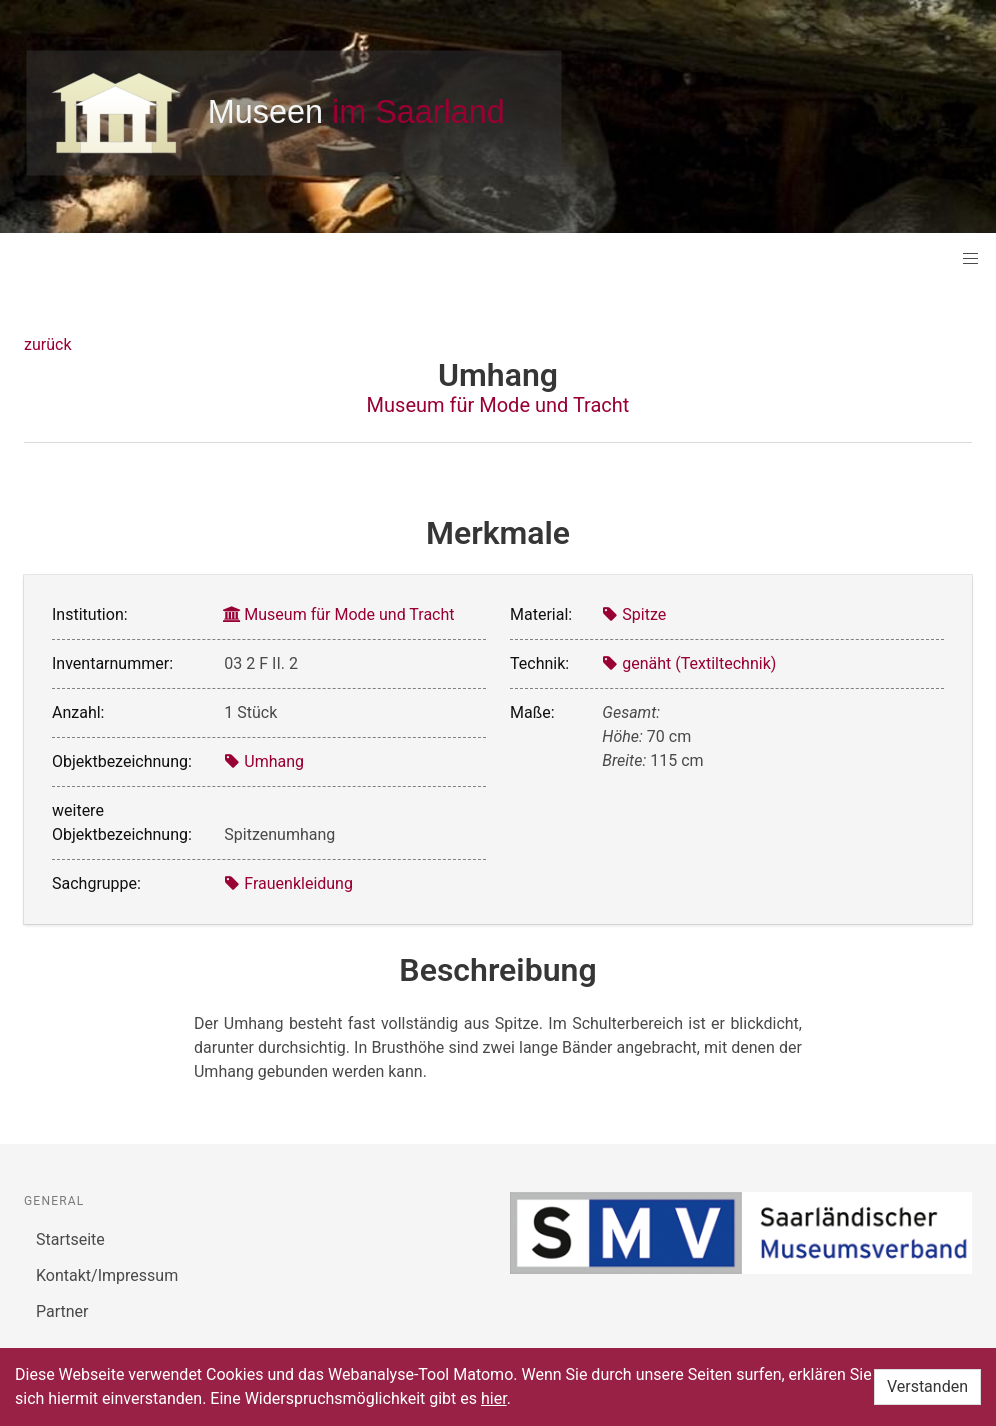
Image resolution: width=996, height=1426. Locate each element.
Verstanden (927, 1386)
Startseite (70, 1239)
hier (494, 1398)
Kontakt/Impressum (107, 1275)
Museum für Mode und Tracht (498, 405)
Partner (62, 1311)
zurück (47, 344)
